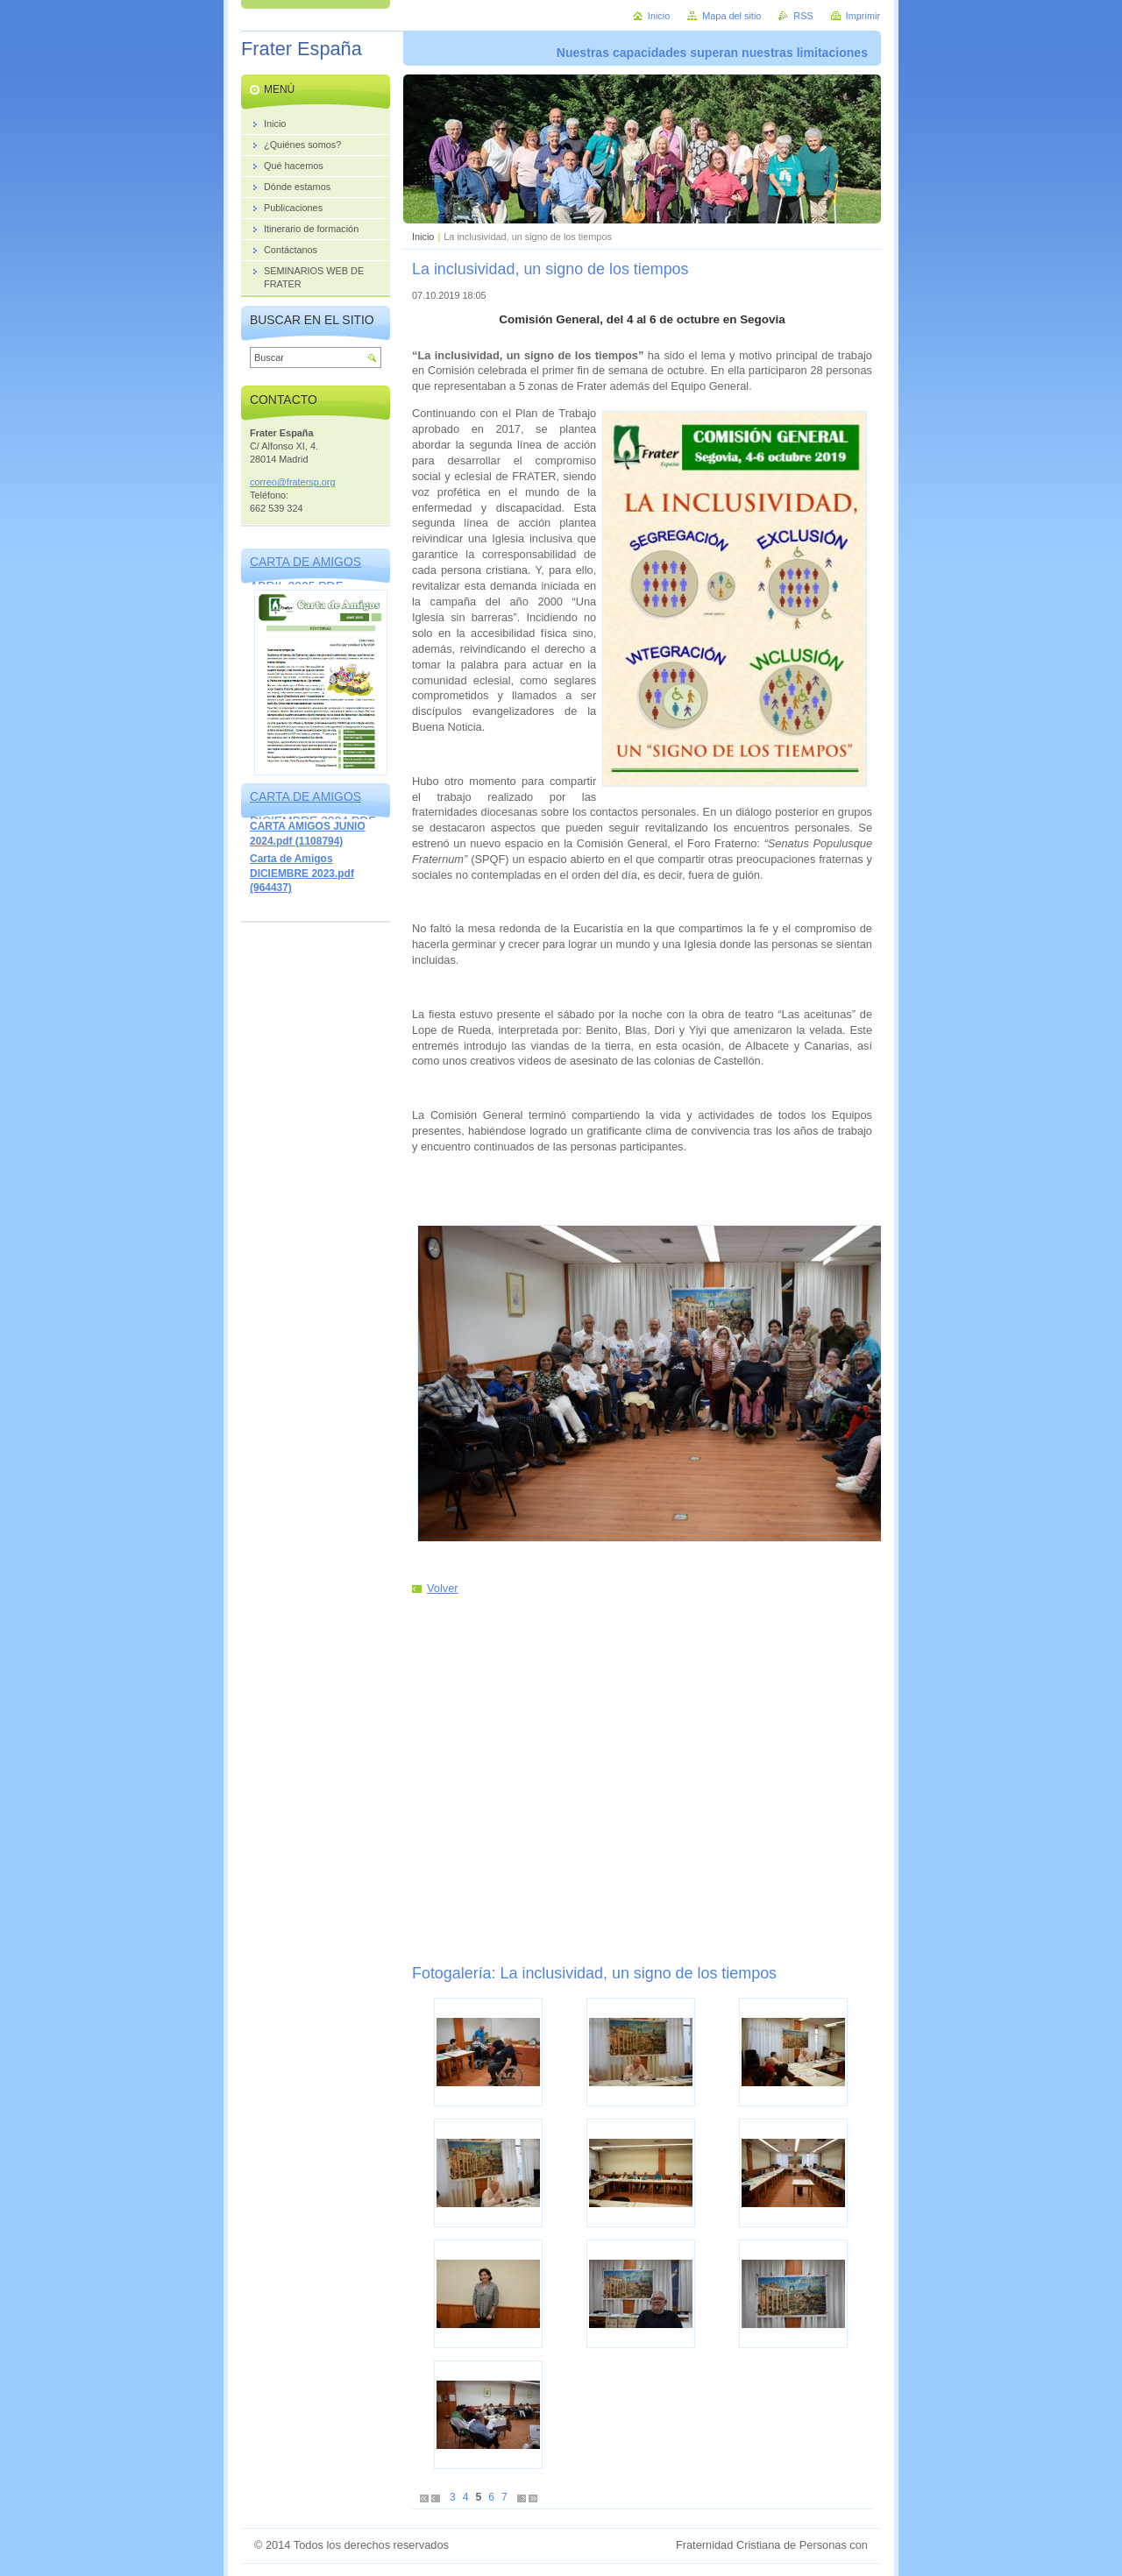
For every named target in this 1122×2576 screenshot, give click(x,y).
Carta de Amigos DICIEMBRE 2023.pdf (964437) (302, 873)
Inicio (423, 236)
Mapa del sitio (731, 16)
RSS (803, 16)
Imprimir (863, 16)
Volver (442, 1588)
